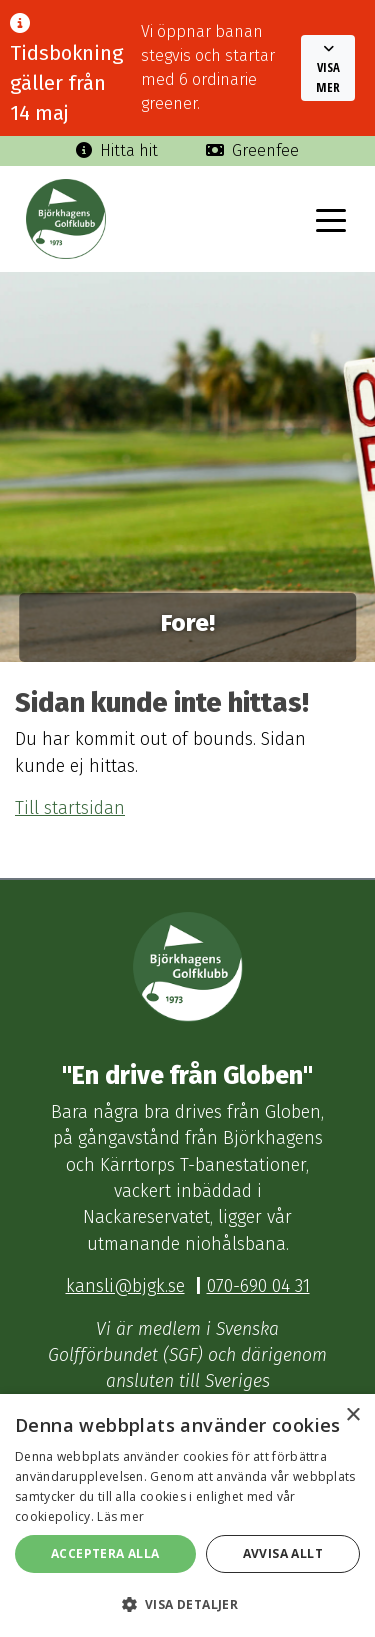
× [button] (352, 1415)
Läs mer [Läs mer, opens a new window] (120, 1516)
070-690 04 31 (258, 1286)
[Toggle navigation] (331, 219)
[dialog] (187, 1515)
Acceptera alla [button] (105, 1553)
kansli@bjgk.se (125, 1286)
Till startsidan (70, 808)
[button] (328, 68)
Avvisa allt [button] (283, 1553)
